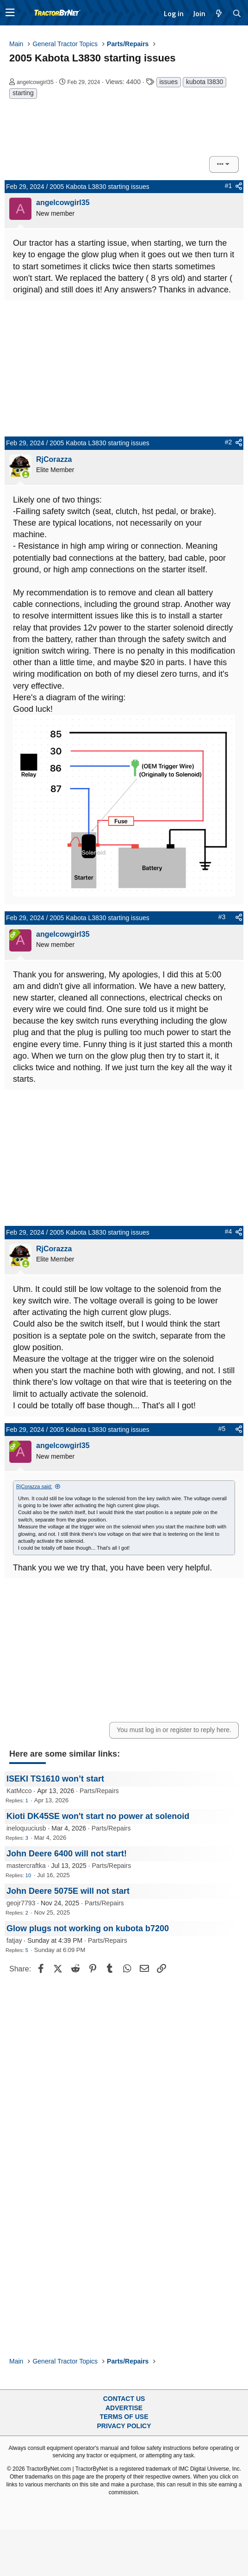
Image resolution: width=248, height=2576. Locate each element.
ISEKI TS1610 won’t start (55, 1778)
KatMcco (18, 1790)
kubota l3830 (204, 81)
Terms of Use (123, 2416)
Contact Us (124, 2398)
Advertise (124, 2408)
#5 (222, 1428)
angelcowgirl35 (35, 82)
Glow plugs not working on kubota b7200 (87, 1928)
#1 (228, 185)
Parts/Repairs (99, 1790)
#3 (222, 917)
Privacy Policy (124, 2426)
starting (23, 93)
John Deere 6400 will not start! (66, 1853)
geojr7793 (20, 1903)
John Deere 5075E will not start (68, 1891)
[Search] (237, 13)
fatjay (14, 1940)
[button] (10, 12)
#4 (228, 1231)
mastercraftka (26, 1865)
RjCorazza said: (34, 1486)
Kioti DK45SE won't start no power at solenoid (97, 1816)
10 (28, 1875)
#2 (228, 442)
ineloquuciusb (26, 1828)
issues (169, 81)
